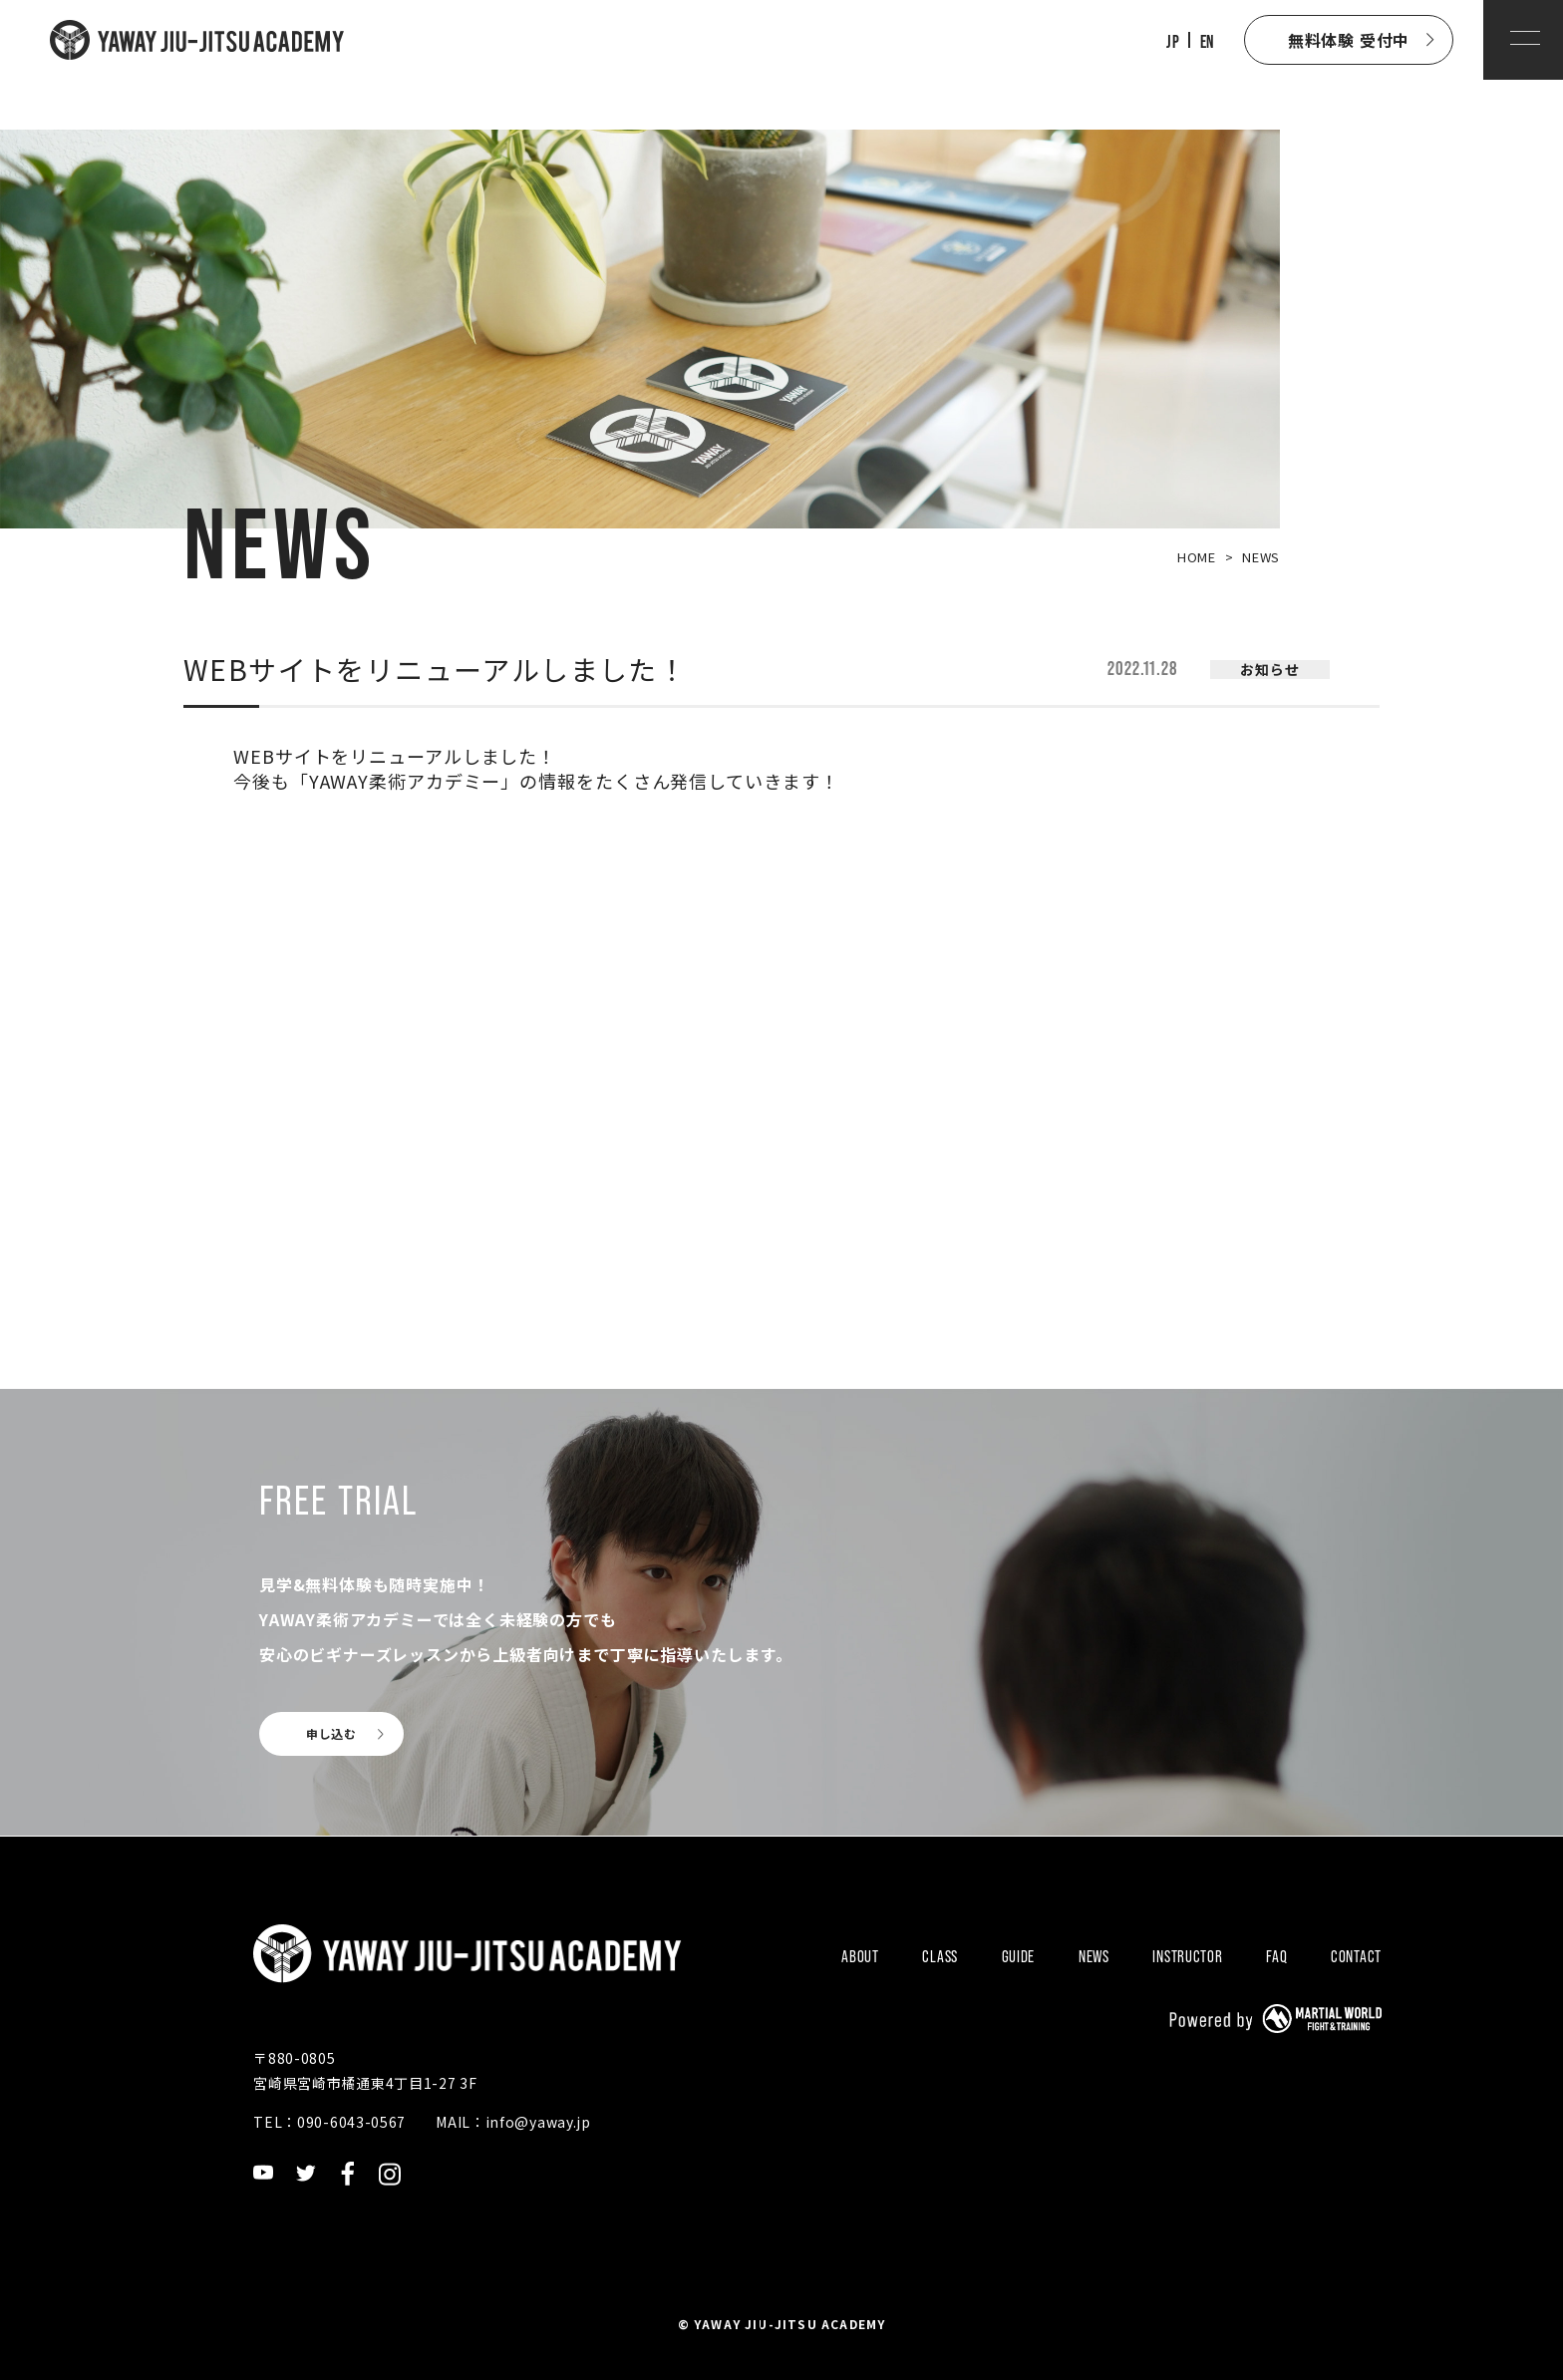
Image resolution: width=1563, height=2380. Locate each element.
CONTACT (1356, 1956)
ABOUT (860, 1956)
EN (1207, 42)
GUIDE (1019, 1956)
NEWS (1094, 1956)
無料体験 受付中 (1348, 40)
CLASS (940, 1956)
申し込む (331, 1733)
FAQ (1276, 1956)
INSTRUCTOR (1187, 1956)
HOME (1196, 556)
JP (1172, 42)
